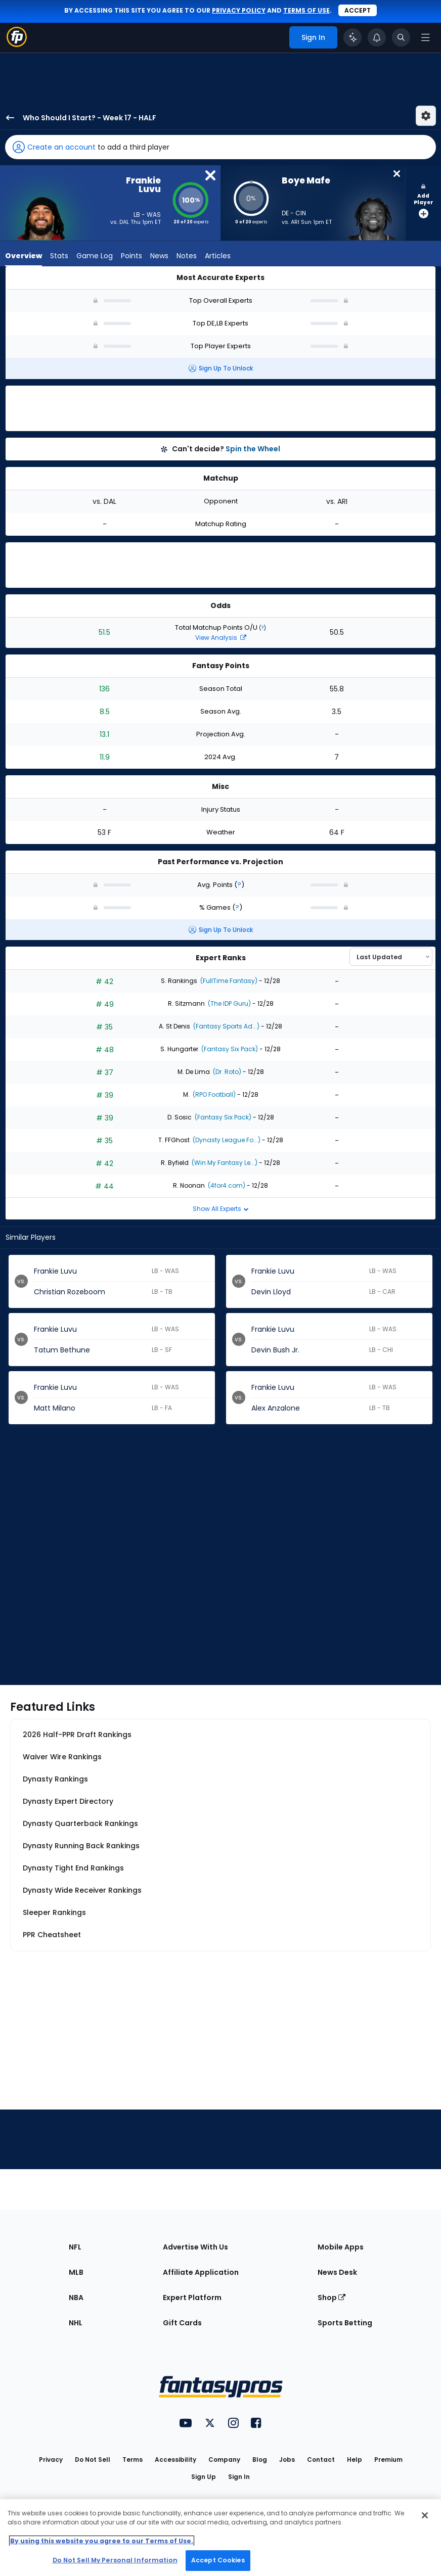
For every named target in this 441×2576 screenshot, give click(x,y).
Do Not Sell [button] (92, 2459)
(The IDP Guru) (228, 1003)
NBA (76, 2297)
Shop (331, 2297)
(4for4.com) (225, 1185)
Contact (321, 2459)
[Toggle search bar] (401, 37)
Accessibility (175, 2459)
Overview (23, 256)
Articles (218, 256)
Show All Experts (221, 1208)
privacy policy (239, 10)
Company (224, 2459)
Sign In (239, 2476)
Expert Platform (192, 2297)
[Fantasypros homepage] (17, 44)
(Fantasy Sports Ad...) (225, 1026)
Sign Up (203, 2476)
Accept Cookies (218, 2560)
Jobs (287, 2459)
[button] (220, 147)
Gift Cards (182, 2323)
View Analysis (220, 637)
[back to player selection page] (7, 117)
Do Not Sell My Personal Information (115, 2560)
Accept (357, 10)
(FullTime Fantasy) (228, 980)
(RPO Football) (213, 1094)
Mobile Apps (341, 2247)
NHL (75, 2323)
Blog (259, 2459)
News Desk (337, 2272)
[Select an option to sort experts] (390, 957)
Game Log (94, 256)
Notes (187, 256)
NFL (75, 2247)
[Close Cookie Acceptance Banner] (425, 2515)
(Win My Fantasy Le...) (223, 1162)
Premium (388, 2459)
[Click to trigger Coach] (352, 37)
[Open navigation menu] (425, 37)
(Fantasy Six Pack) (229, 1049)
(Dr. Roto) (226, 1071)
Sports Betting (345, 2323)
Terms (132, 2459)
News (159, 256)
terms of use (306, 10)
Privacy (51, 2459)
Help (354, 2459)
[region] (220, 2537)
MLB (76, 2272)
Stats (59, 256)
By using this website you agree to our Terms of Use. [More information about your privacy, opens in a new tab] (101, 2541)
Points (131, 256)
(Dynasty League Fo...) (225, 1140)
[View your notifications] (377, 37)
